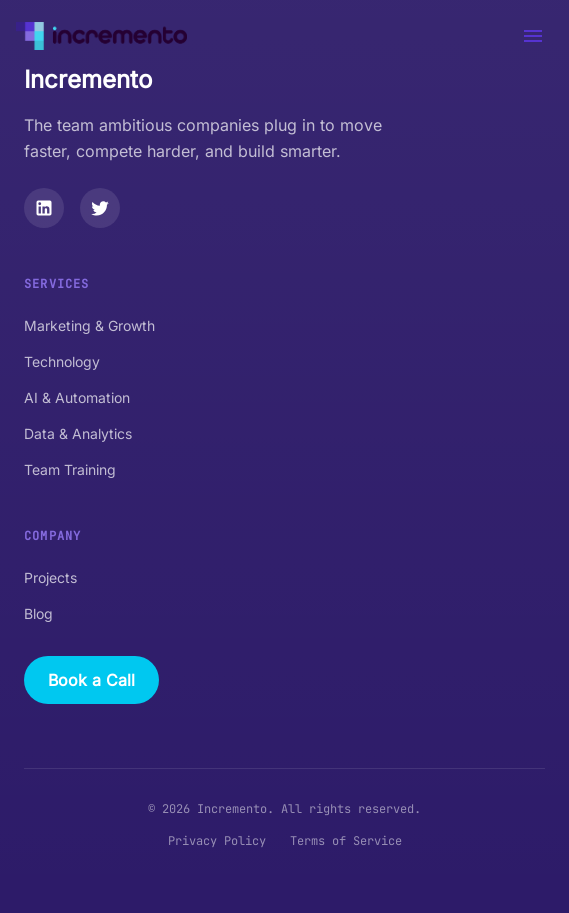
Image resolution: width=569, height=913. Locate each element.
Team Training (70, 469)
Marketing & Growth (89, 325)
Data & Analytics (78, 433)
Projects (50, 577)
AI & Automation (77, 397)
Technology (62, 361)
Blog (38, 613)
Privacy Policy (217, 841)
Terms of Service (346, 841)
